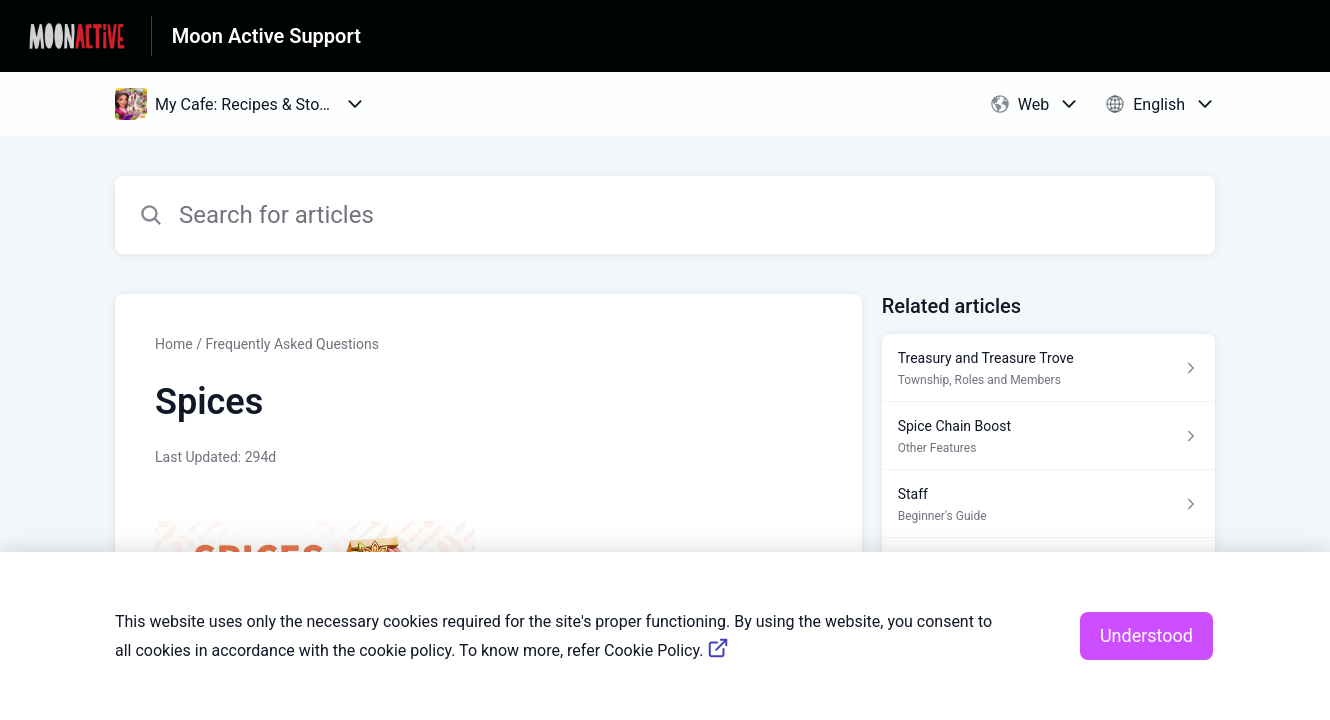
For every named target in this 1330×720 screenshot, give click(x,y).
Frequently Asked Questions (292, 344)
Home (174, 344)
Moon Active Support (266, 36)
